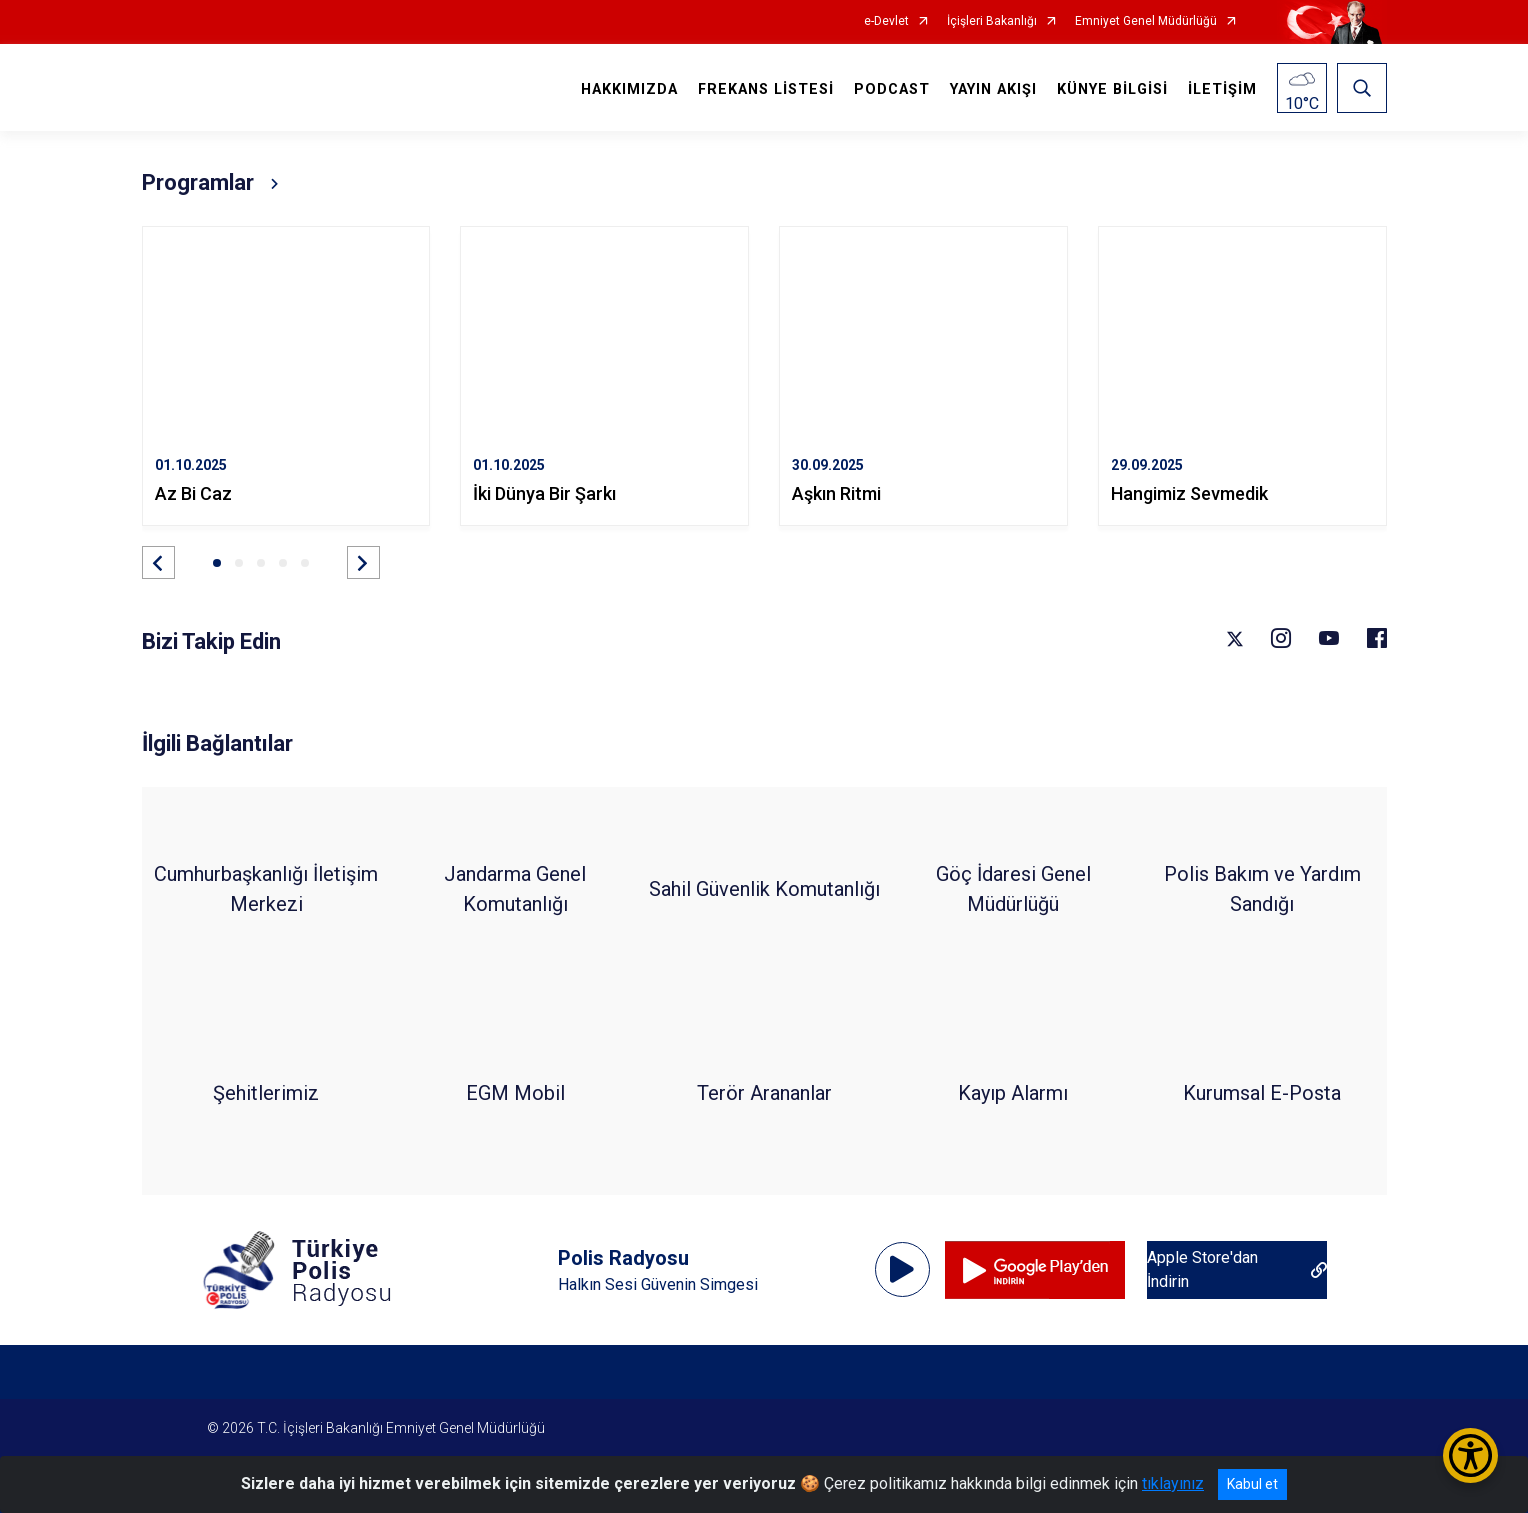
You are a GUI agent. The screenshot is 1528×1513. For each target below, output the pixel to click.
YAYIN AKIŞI (993, 89)
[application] (902, 1270)
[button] (158, 562)
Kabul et (1252, 1484)
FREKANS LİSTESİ (766, 89)
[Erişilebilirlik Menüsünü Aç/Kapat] (1470, 1455)
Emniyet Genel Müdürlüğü (1146, 21)
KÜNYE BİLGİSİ (1112, 89)
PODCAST (892, 89)
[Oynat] (902, 1270)
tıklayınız (1173, 1483)
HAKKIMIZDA (629, 89)
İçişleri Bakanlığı (992, 21)
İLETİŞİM (1222, 89)
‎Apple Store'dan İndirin (1202, 1269)
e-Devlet (886, 21)
